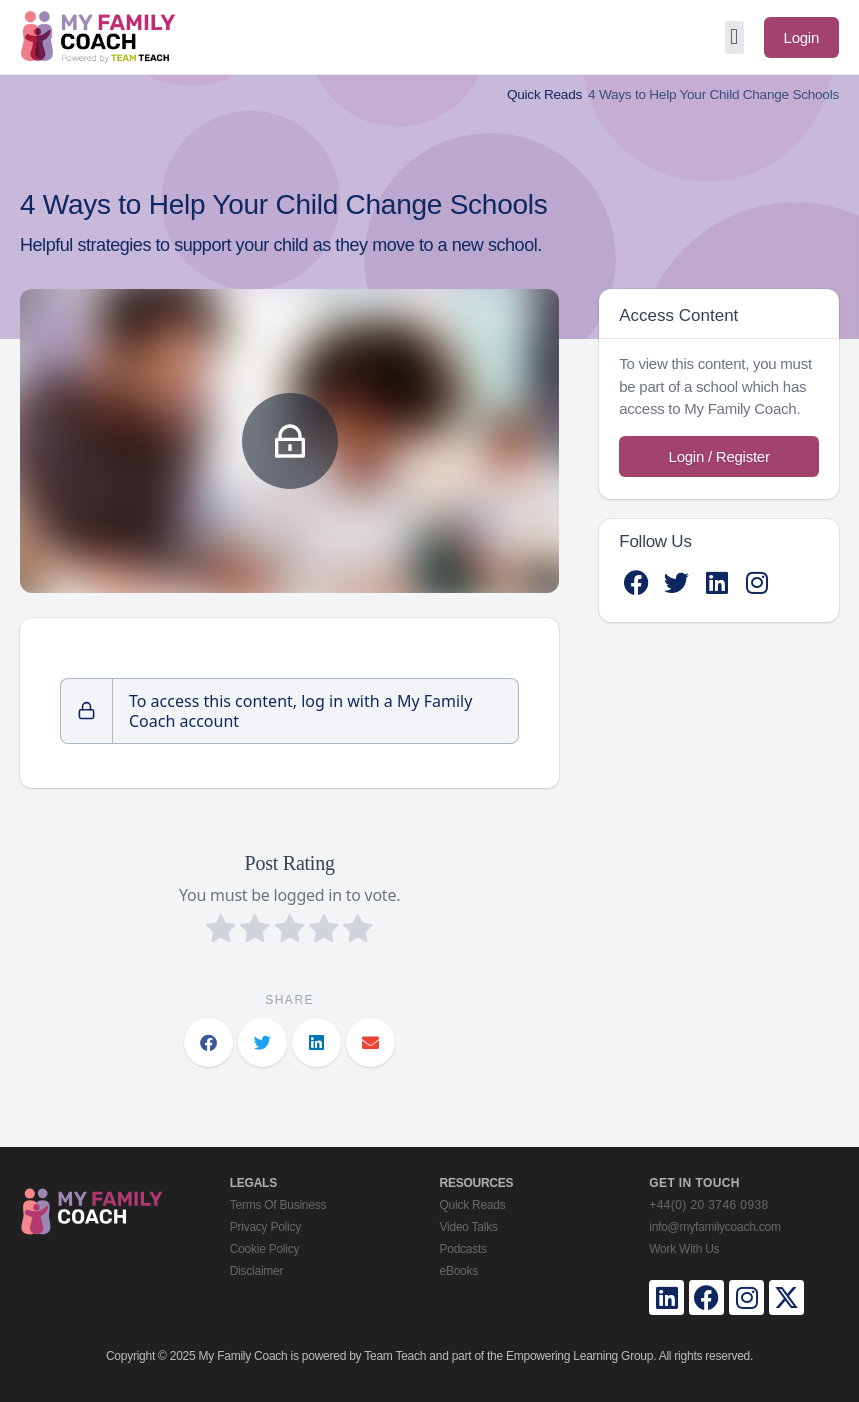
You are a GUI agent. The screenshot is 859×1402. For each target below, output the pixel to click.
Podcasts (463, 1249)
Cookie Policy (264, 1249)
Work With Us (684, 1249)
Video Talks (469, 1227)
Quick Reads (544, 94)
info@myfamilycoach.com (714, 1227)
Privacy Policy (265, 1227)
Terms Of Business (278, 1205)
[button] (734, 37)
